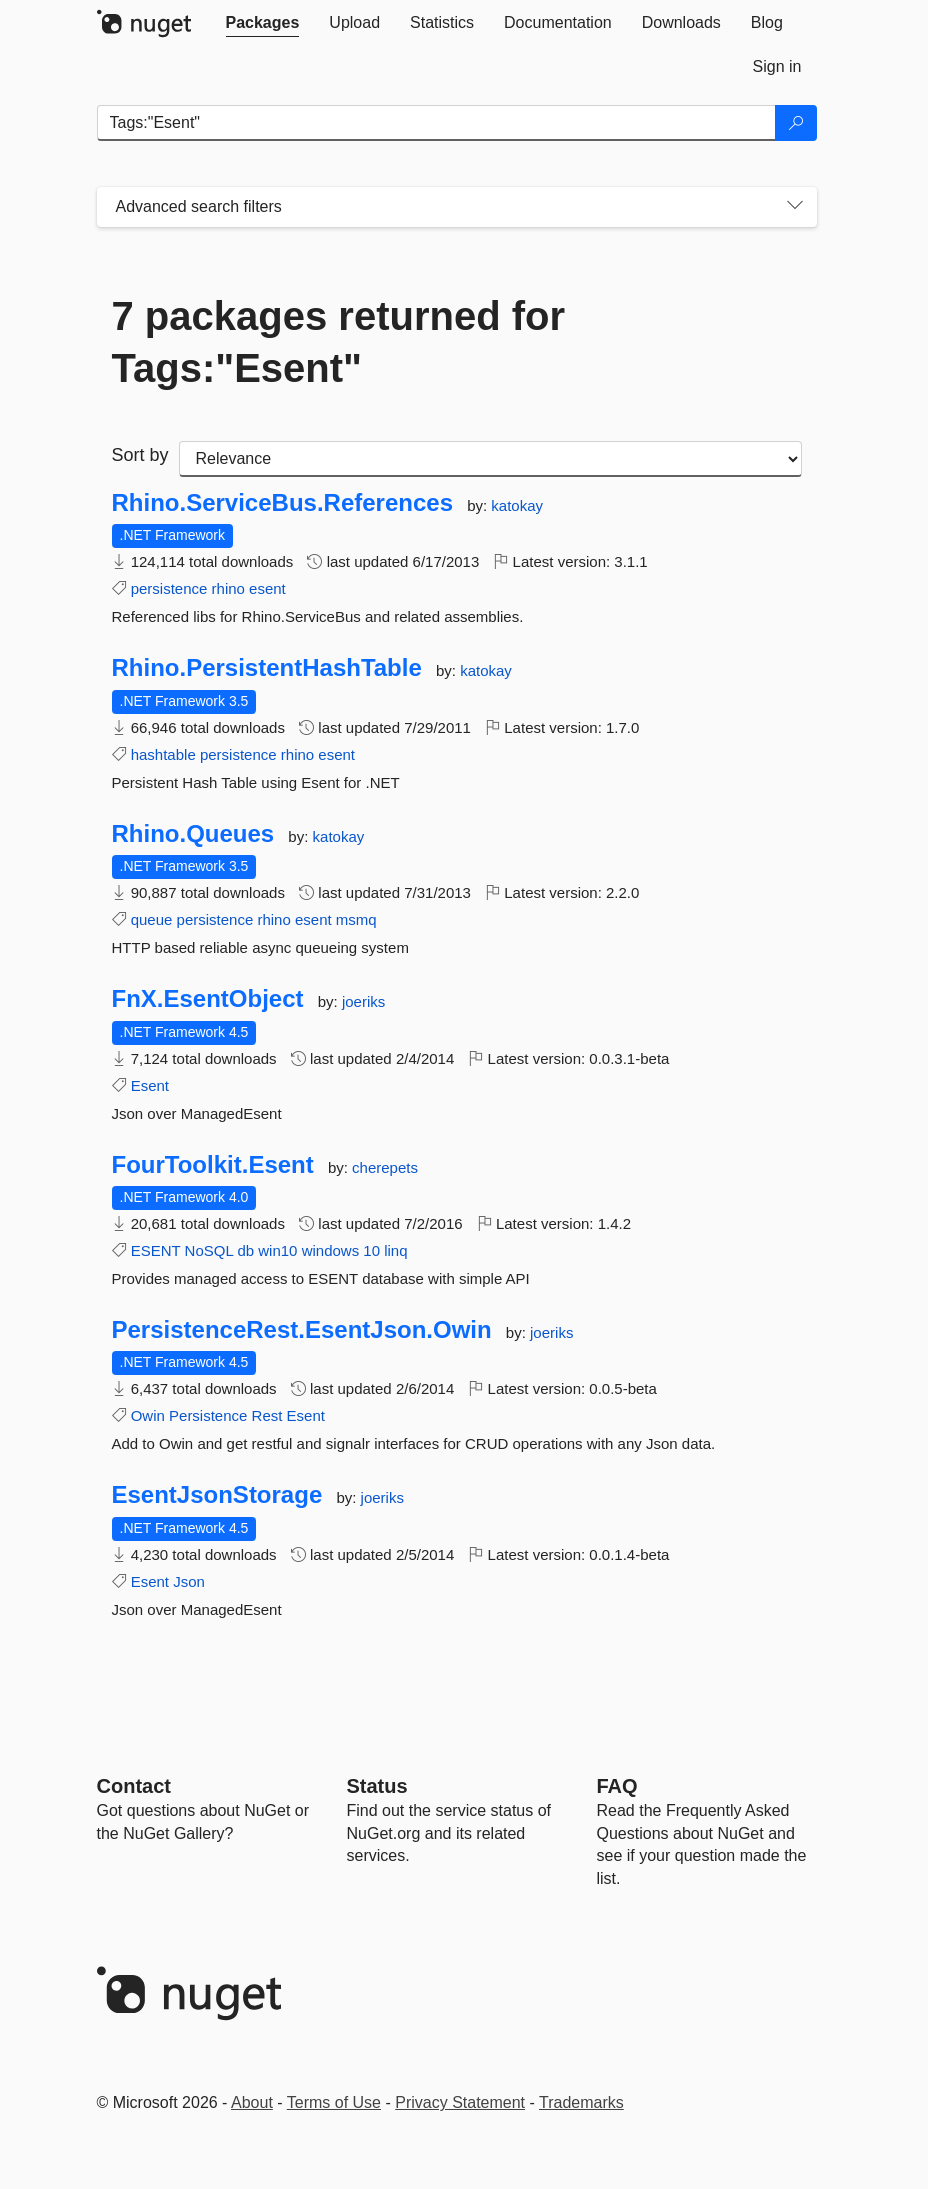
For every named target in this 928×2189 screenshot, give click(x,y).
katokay (517, 505)
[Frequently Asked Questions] (617, 1786)
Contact (134, 1786)
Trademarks (581, 2102)
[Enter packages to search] (436, 123)
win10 (277, 1250)
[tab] (263, 23)
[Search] (796, 123)
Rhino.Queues (193, 834)
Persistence (208, 1415)
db (245, 1250)
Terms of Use (334, 2102)
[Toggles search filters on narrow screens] (795, 207)
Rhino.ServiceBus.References (283, 503)
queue (152, 919)
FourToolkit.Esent (213, 1165)
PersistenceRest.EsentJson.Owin (302, 1330)
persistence (169, 588)
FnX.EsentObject (208, 999)
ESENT (156, 1250)
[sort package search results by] (490, 459)
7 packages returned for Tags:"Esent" (339, 342)
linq (395, 1250)
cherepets (385, 1167)
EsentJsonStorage (217, 1495)
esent (267, 588)
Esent (150, 1085)
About (252, 2102)
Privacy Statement (460, 2102)
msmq (356, 919)
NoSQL (209, 1250)
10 (371, 1250)
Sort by (140, 455)
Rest (267, 1415)
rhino (228, 588)
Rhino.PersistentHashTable (267, 668)
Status (377, 1786)
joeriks (363, 1001)
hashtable (163, 754)
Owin (148, 1415)
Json (189, 1581)
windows (331, 1250)
